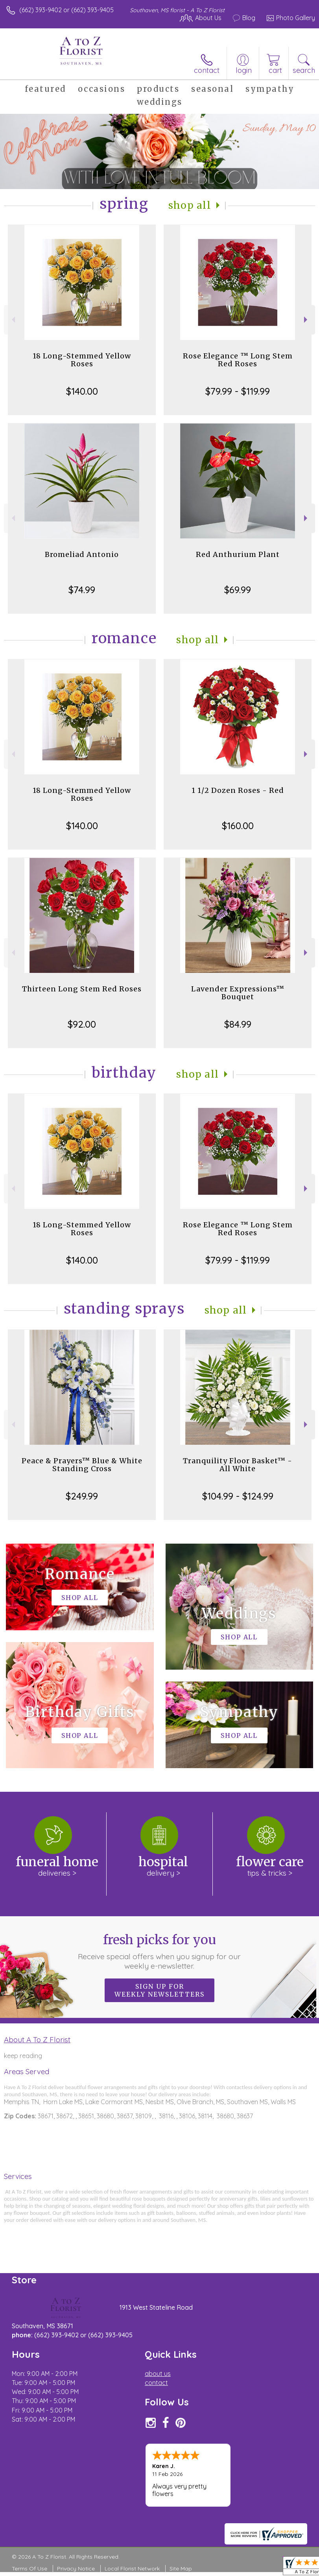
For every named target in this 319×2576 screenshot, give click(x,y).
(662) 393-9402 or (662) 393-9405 (66, 10)
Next (306, 319)
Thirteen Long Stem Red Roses (82, 988)
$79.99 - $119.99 (237, 391)
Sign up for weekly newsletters (159, 1990)
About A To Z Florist (37, 2039)
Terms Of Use (29, 2568)
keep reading (23, 2056)
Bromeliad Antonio (82, 554)
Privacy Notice (76, 2568)
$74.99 (81, 590)
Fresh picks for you (160, 1951)
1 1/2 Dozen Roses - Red (238, 790)
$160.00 (238, 825)
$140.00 (82, 391)
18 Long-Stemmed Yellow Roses (82, 359)
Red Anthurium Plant (238, 554)
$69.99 (237, 590)
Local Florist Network (132, 2568)
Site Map (181, 2568)
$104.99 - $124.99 (237, 1496)
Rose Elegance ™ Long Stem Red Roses (238, 359)
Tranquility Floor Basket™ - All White (237, 1464)
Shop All (189, 205)
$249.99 (82, 1496)
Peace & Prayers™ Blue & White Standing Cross (82, 1464)
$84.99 (237, 1024)
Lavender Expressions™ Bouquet (237, 992)
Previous (12, 319)
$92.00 (82, 1024)
